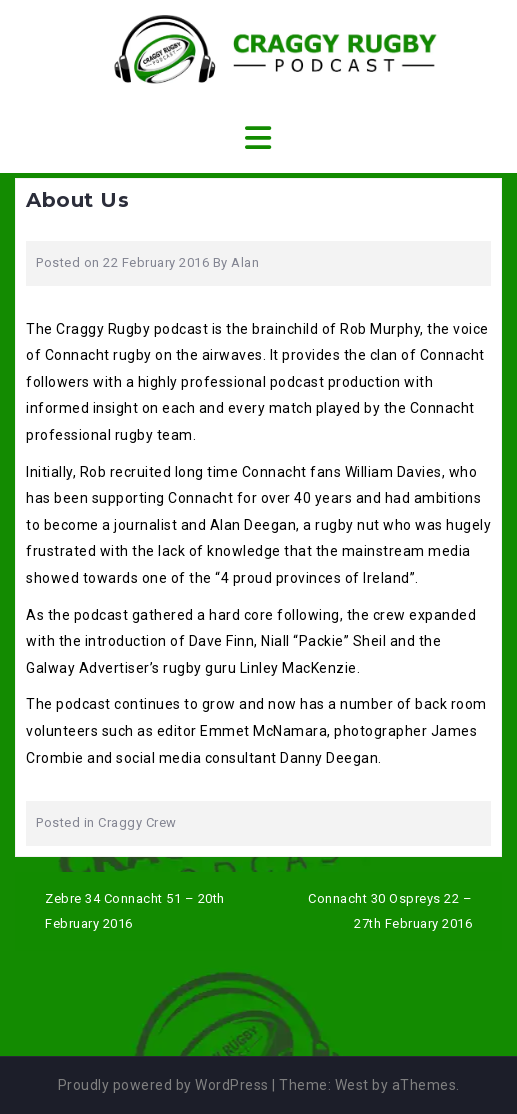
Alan (245, 262)
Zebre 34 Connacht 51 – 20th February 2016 (135, 911)
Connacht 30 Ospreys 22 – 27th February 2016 (390, 911)
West (352, 1085)
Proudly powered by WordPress (163, 1085)
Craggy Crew (137, 822)
